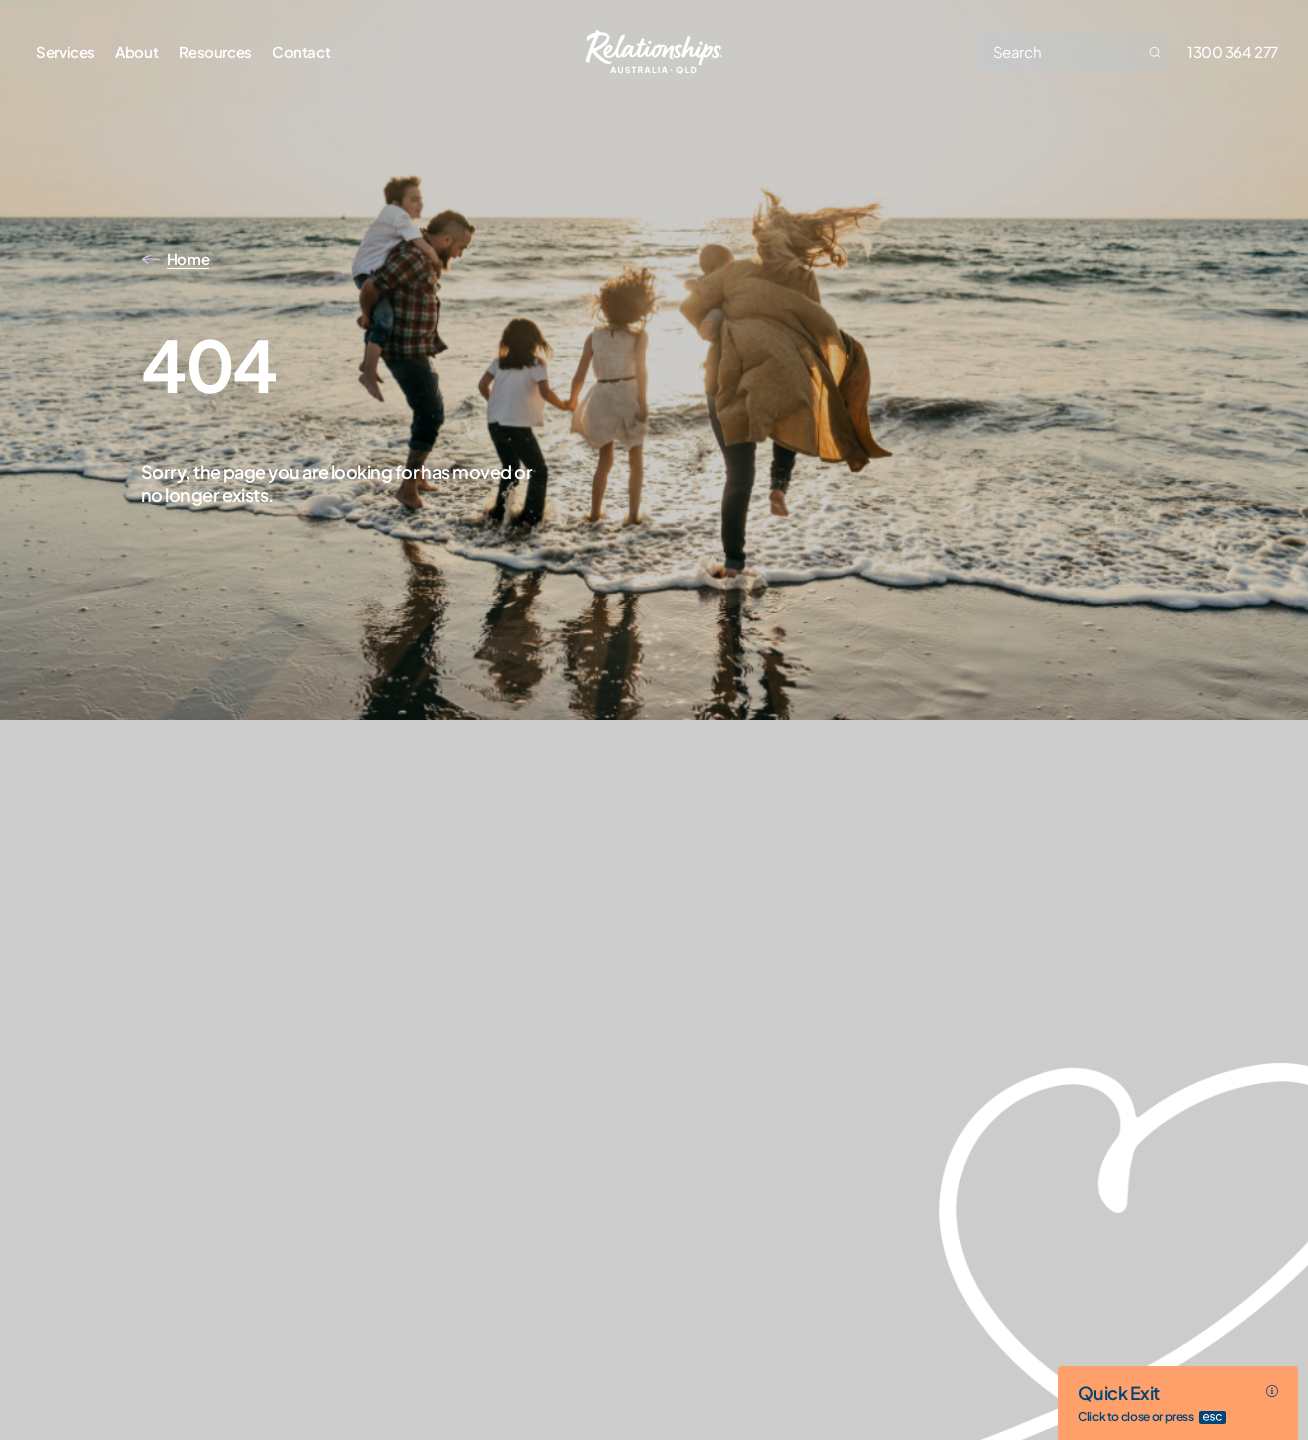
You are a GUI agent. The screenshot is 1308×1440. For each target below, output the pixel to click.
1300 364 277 (1232, 51)
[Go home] (654, 52)
